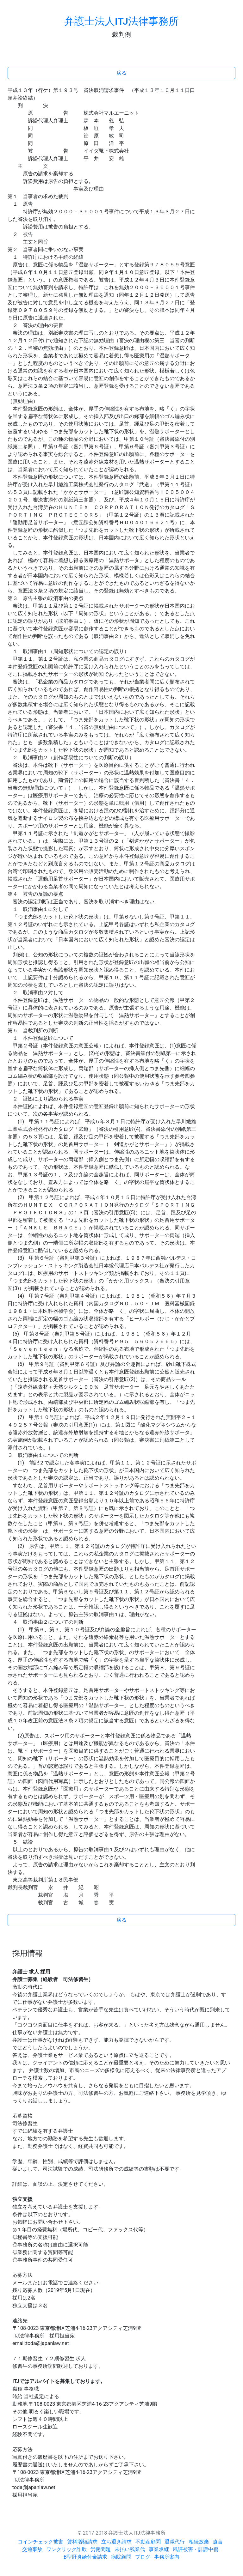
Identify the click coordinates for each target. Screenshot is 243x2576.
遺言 (218, 2542)
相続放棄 (199, 2542)
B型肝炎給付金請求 (85, 2557)
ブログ (142, 2557)
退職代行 (175, 2542)
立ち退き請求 (116, 2542)
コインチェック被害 (40, 2542)
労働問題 (100, 2549)
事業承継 (159, 2549)
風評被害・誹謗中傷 (195, 2549)
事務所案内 (166, 2557)
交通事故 (32, 2549)
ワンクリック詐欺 (66, 2549)
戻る (121, 73)
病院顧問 (121, 2557)
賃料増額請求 (82, 2542)
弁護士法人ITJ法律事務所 (121, 21)
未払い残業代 (130, 2549)
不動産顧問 (148, 2542)
